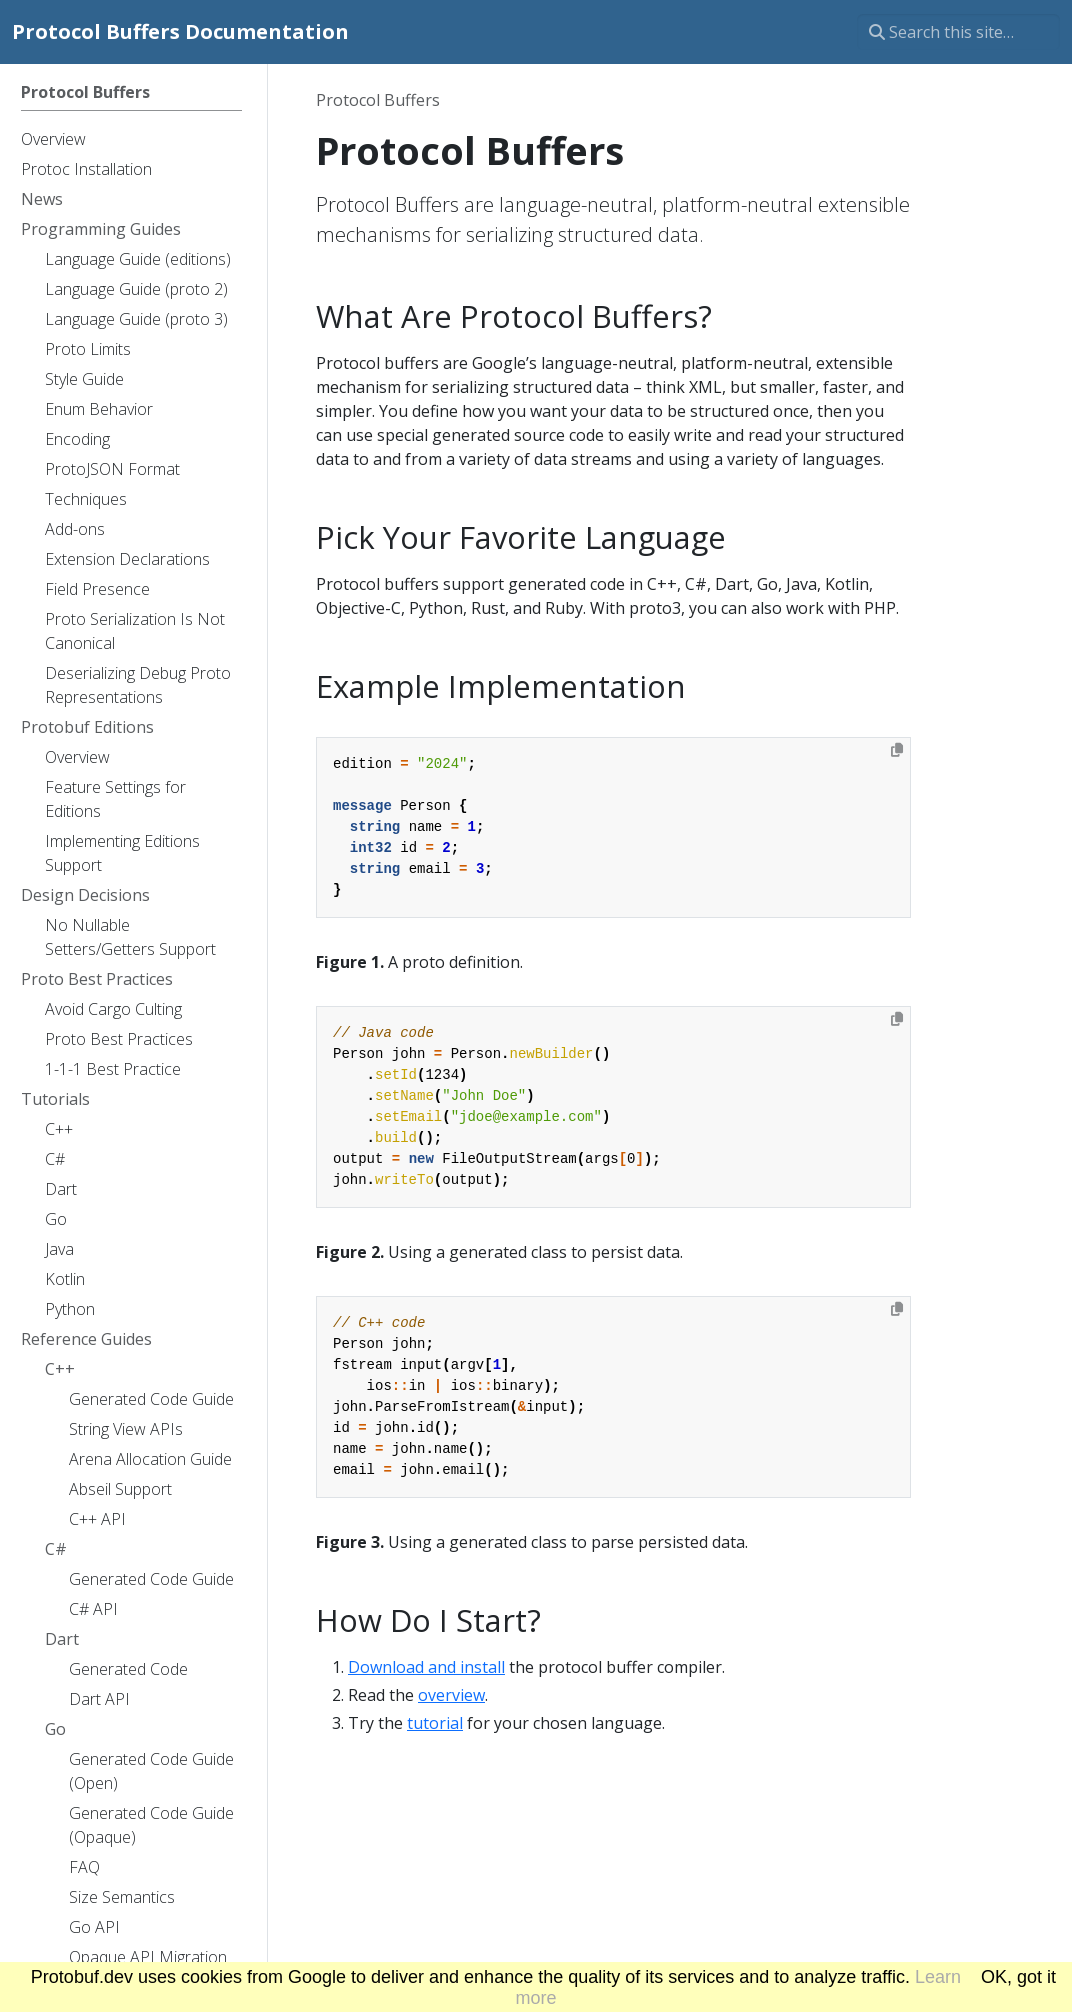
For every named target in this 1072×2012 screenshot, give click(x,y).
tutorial (435, 1723)
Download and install (426, 1667)
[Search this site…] (958, 32)
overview (451, 1695)
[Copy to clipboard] (897, 750)
